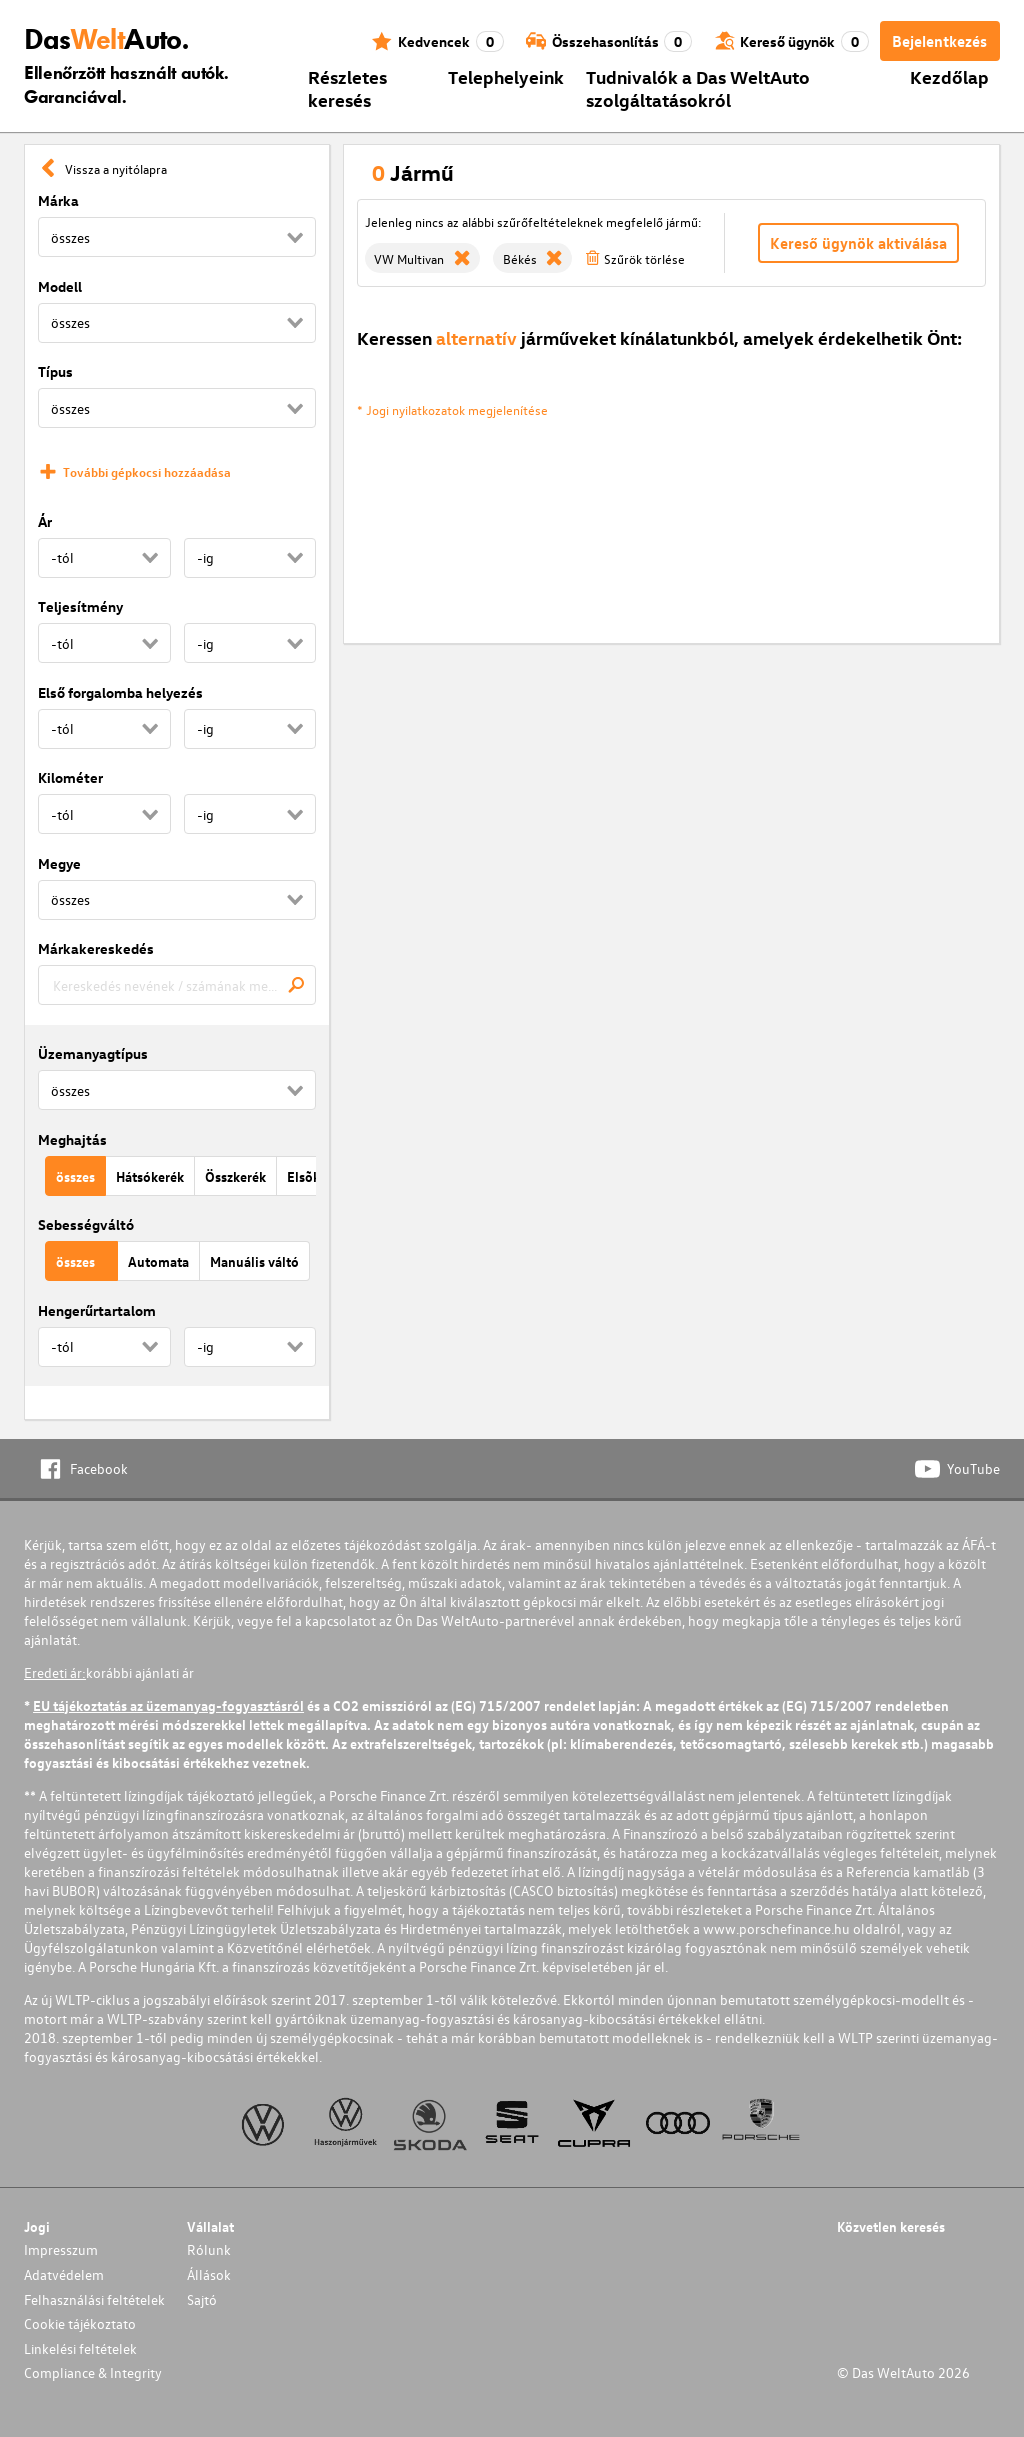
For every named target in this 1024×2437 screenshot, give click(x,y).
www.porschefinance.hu (776, 1928)
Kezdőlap (949, 76)
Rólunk (209, 2249)
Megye (59, 863)
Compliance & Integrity (93, 2372)
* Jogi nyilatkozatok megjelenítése (452, 409)
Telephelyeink (506, 76)
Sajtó (202, 2299)
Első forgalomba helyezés (120, 692)
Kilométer (70, 777)
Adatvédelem (64, 2274)
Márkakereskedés (96, 948)
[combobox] (177, 985)
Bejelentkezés (939, 41)
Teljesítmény (80, 606)
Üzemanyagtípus (93, 1053)
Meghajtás (72, 1139)
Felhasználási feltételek (94, 2299)
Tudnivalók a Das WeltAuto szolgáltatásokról (698, 88)
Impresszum (61, 2249)
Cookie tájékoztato (80, 2323)
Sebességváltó (86, 1224)
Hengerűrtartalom (97, 1310)
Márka (58, 200)
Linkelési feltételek (80, 2348)
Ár (45, 521)
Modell (60, 286)
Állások (209, 2274)
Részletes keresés (347, 88)
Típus (55, 371)
